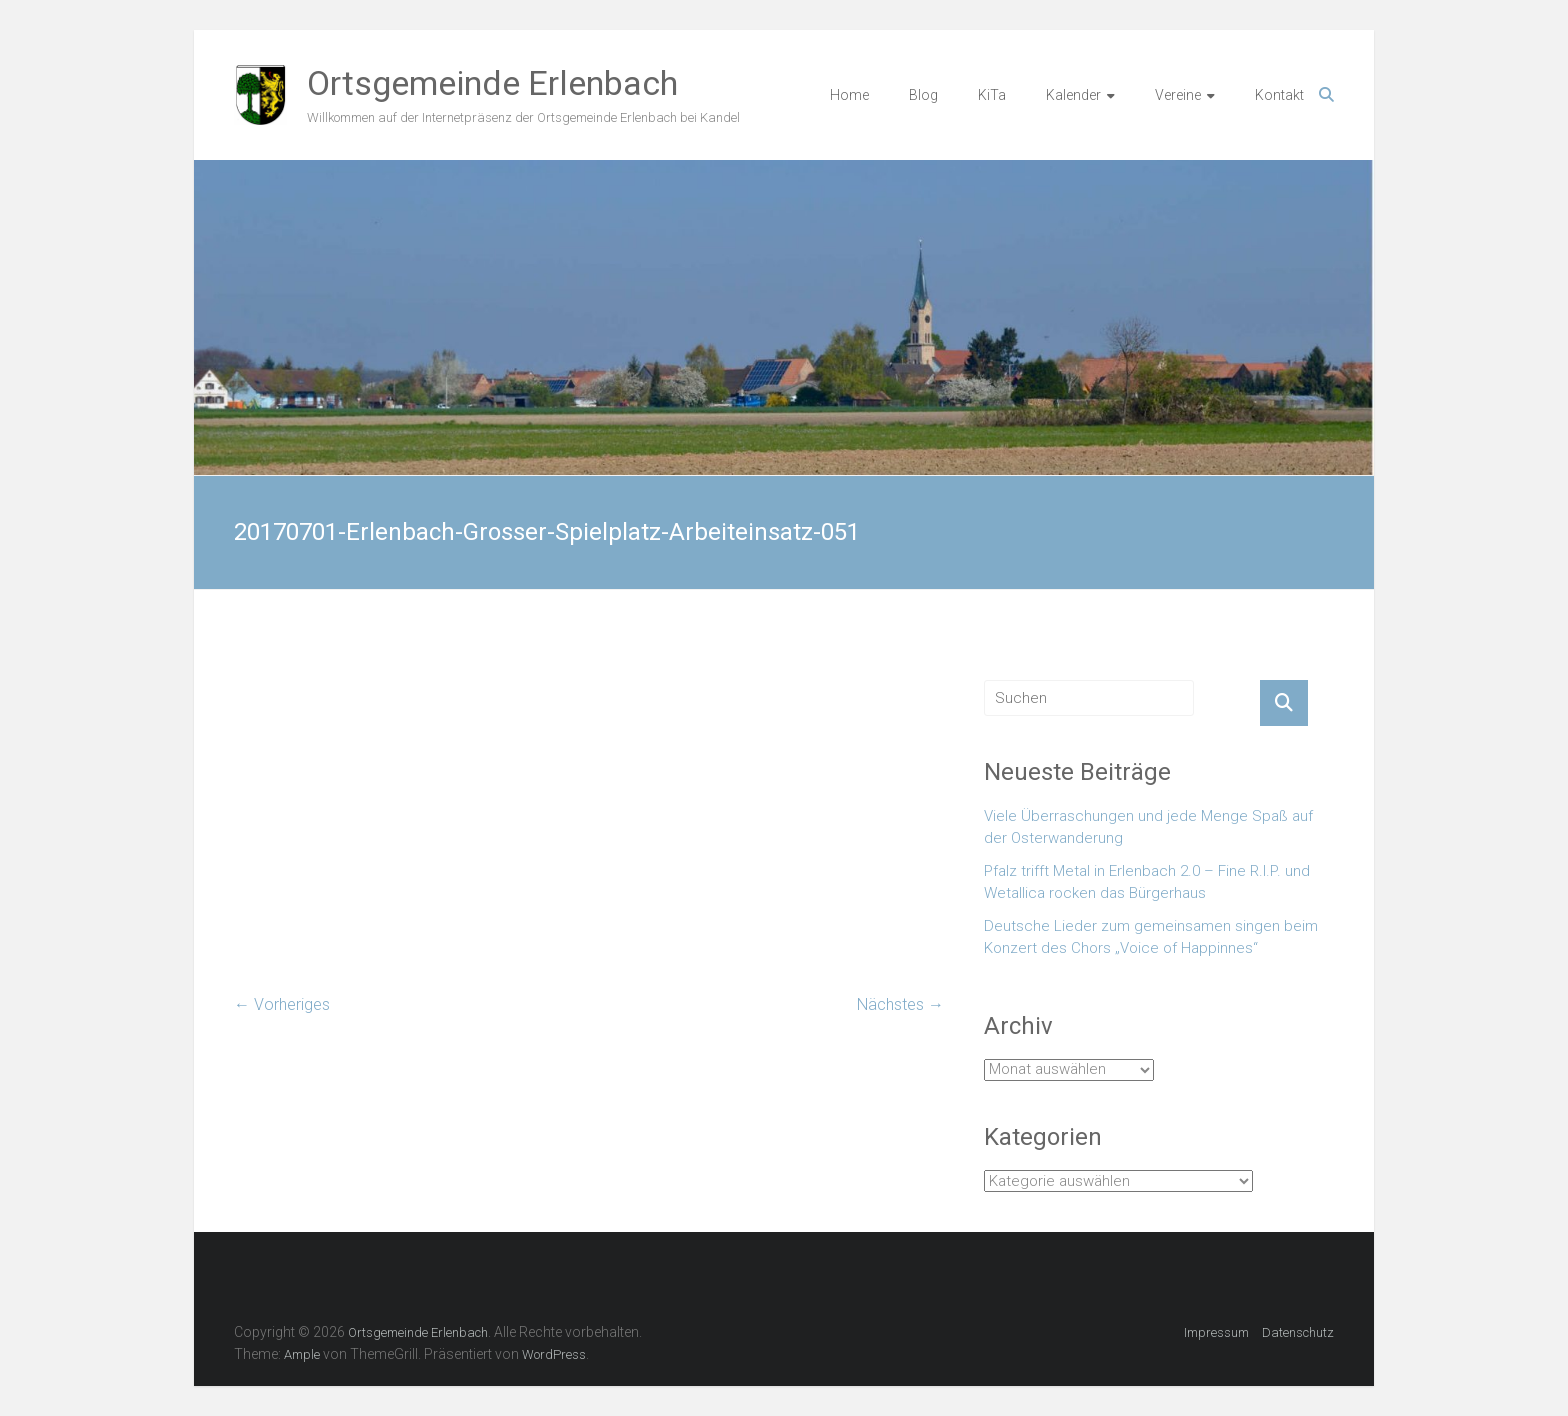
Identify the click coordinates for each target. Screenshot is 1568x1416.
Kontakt (1279, 95)
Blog (923, 95)
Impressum (1216, 1332)
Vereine (1178, 95)
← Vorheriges (282, 1004)
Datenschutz (1298, 1332)
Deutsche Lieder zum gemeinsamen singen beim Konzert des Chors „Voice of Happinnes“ (1151, 937)
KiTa (992, 95)
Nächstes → (900, 1004)
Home (849, 95)
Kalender (1073, 95)
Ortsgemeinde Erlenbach (492, 83)
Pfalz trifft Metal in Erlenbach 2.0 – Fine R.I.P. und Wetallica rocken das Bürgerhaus (1147, 882)
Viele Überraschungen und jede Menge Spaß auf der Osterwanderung (1148, 827)
